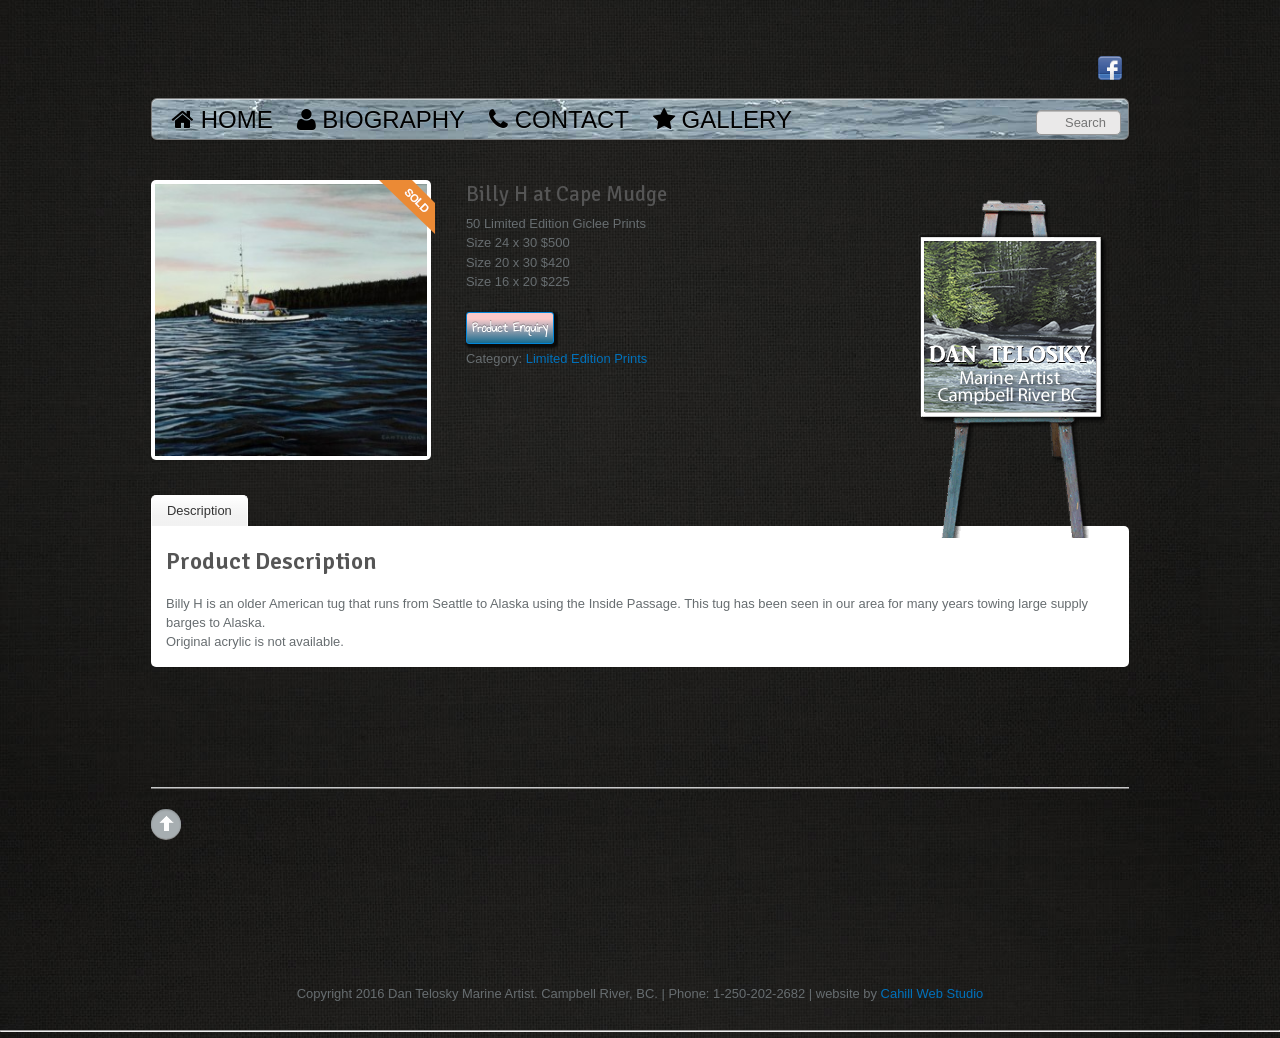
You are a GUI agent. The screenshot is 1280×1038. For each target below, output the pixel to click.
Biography (381, 119)
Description (199, 510)
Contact (559, 119)
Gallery (722, 119)
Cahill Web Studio (932, 993)
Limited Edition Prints (587, 358)
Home (222, 119)
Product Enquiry (510, 328)
